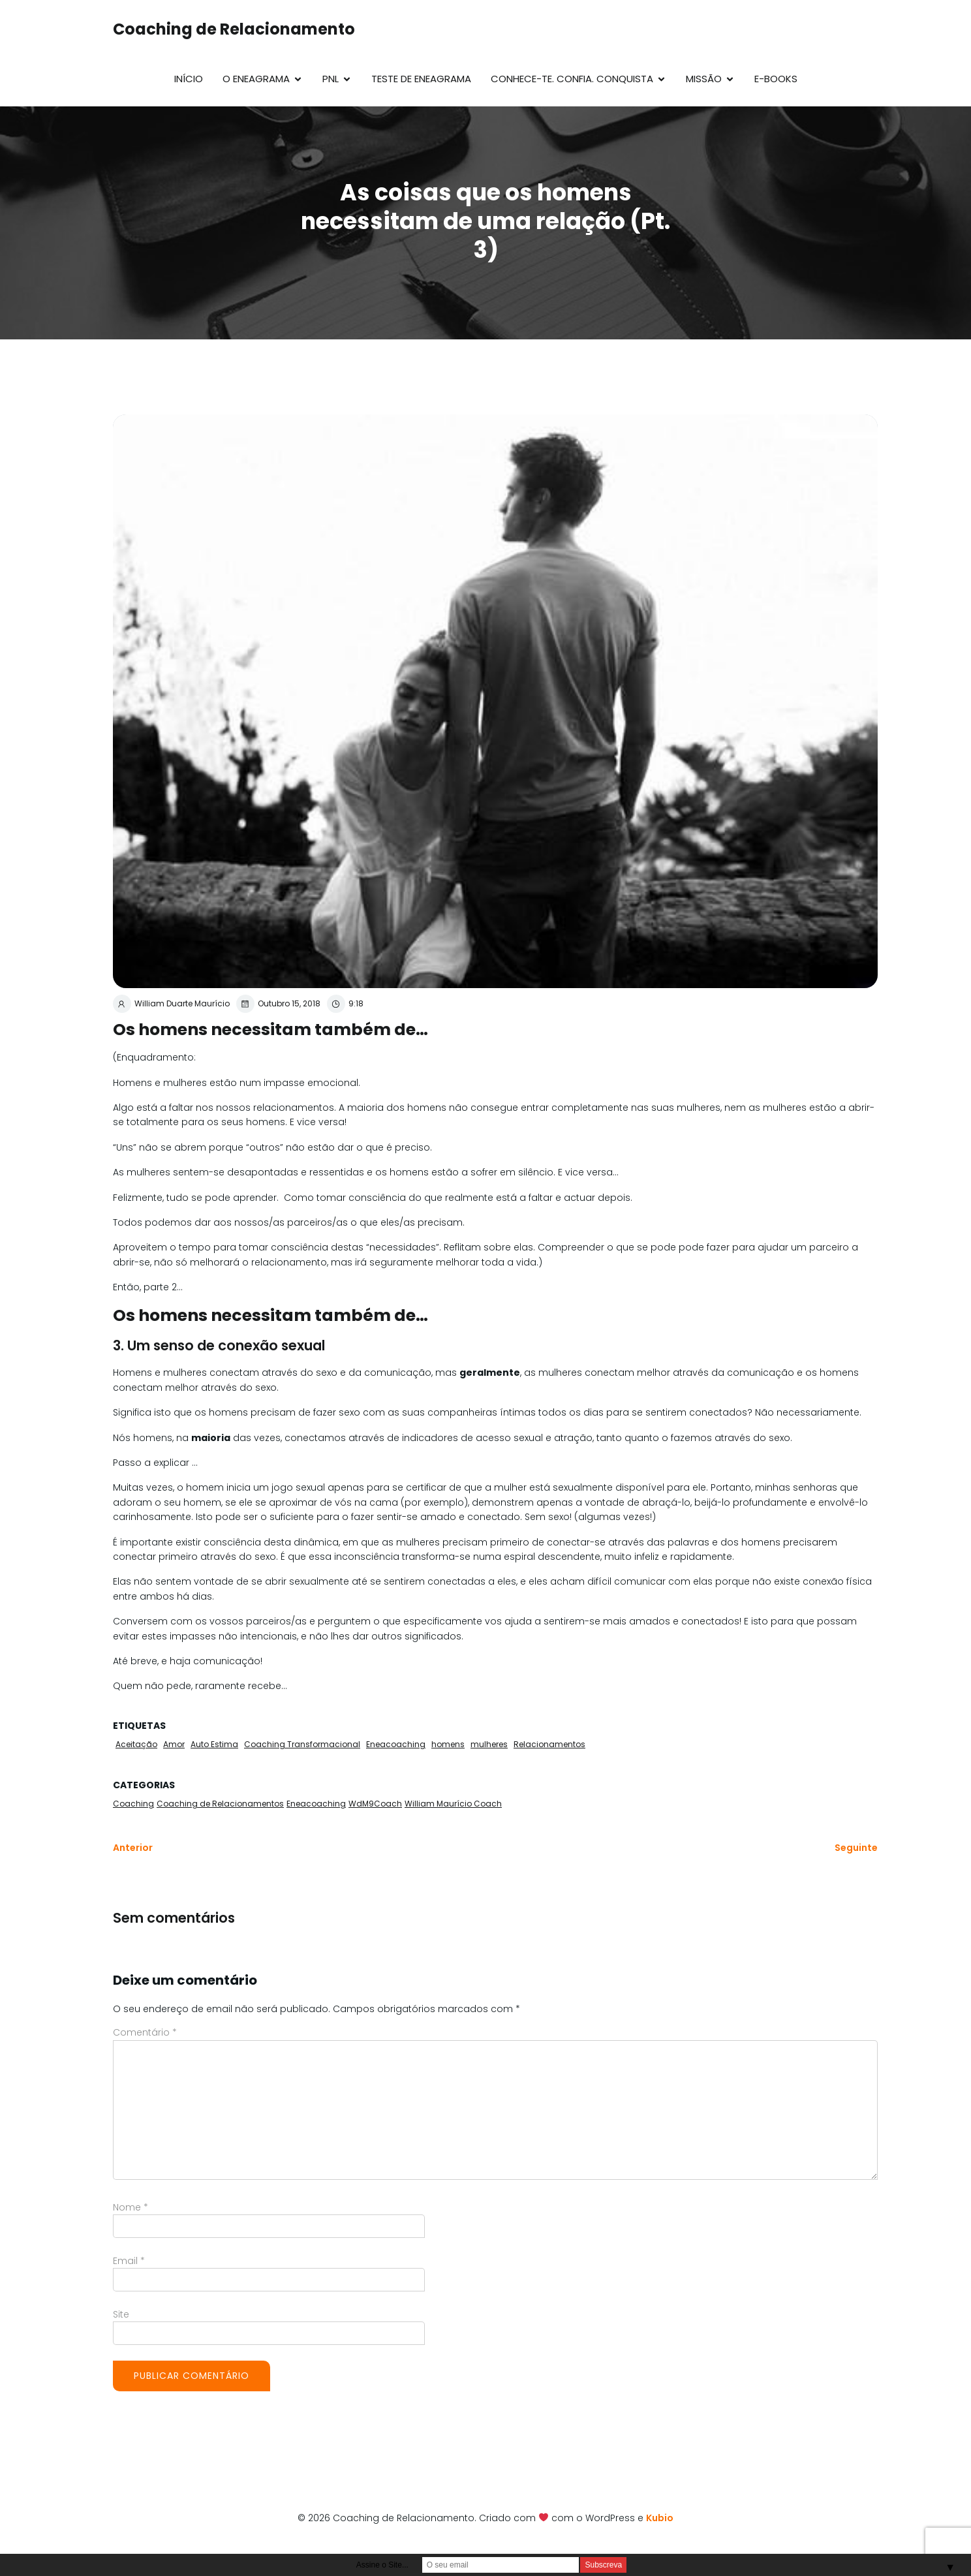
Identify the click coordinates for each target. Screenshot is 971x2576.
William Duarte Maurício (171, 1004)
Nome (130, 2207)
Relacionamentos (549, 1744)
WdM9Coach (375, 1803)
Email (129, 2260)
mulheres (489, 1744)
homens (448, 1744)
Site (121, 2314)
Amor (174, 1744)
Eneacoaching (395, 1744)
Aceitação (136, 1744)
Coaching (133, 1803)
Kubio (659, 2517)
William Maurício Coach (453, 1803)
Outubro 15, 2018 (278, 1004)
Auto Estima (214, 1744)
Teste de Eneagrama (421, 78)
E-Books (775, 78)
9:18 (345, 1004)
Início (188, 78)
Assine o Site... (382, 2564)
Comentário (145, 2032)
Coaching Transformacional (302, 1744)
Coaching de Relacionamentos (220, 1803)
